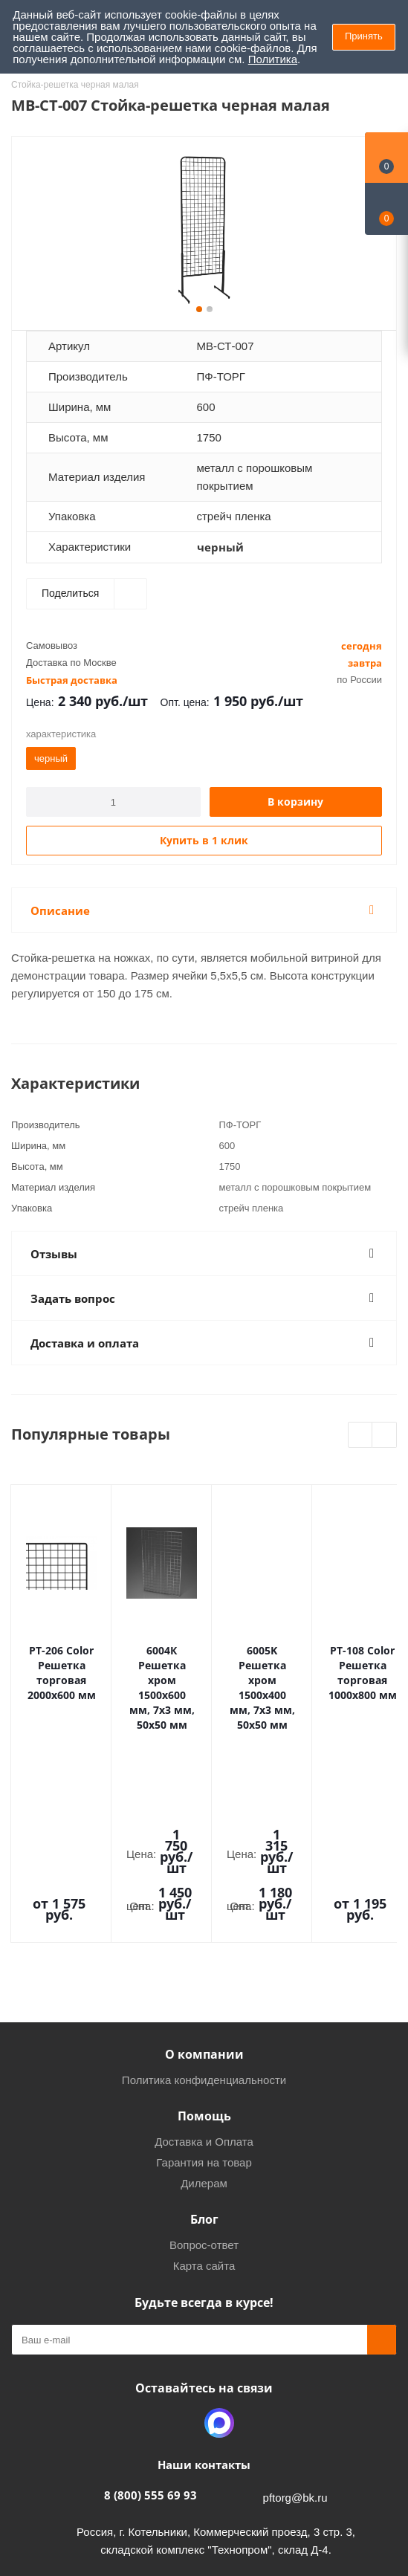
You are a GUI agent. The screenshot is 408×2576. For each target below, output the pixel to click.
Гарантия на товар (203, 2017)
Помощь (204, 1971)
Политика (272, 59)
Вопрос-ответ (204, 2100)
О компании (204, 1909)
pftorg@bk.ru (295, 2352)
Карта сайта (204, 2120)
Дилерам (204, 2038)
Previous (361, 1436)
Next (384, 1436)
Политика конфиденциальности (204, 1935)
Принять (364, 36)
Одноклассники (182, 2278)
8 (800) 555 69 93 (150, 2350)
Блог (204, 2074)
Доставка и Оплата (204, 1996)
